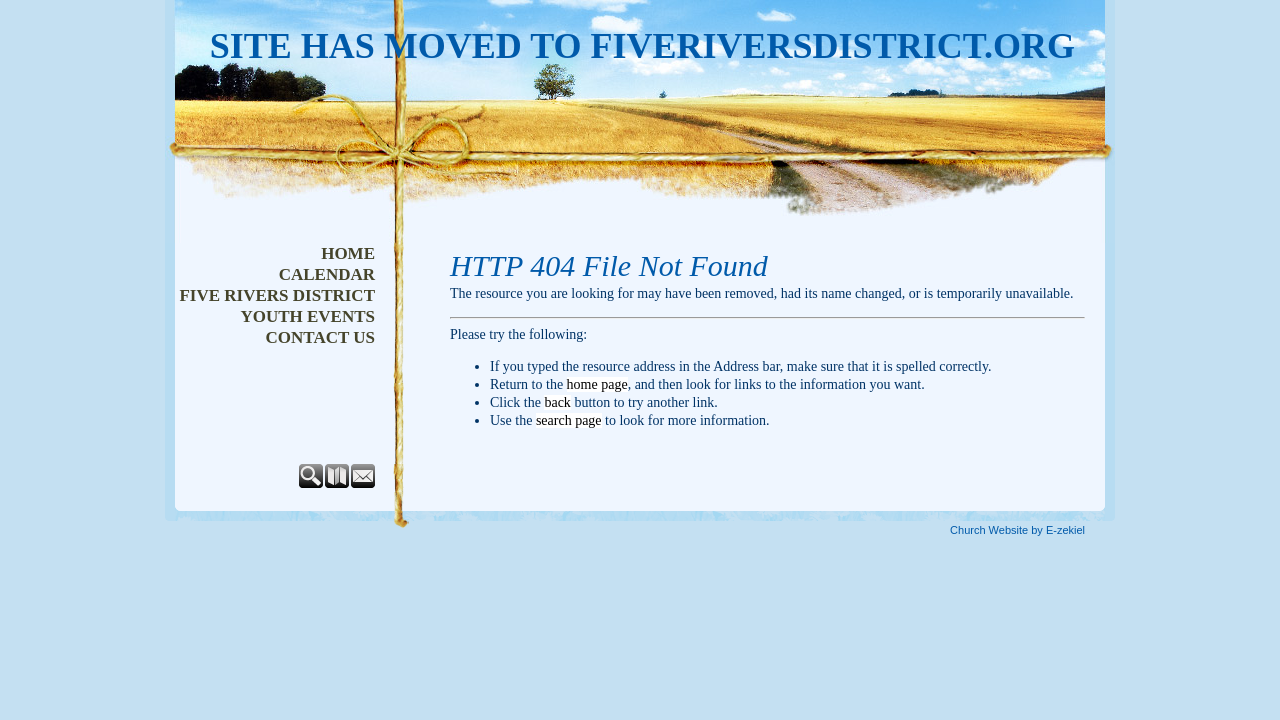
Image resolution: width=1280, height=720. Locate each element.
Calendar (327, 274)
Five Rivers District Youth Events (277, 306)
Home (348, 253)
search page (569, 420)
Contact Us (320, 337)
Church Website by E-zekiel (1017, 530)
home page (597, 384)
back (557, 402)
